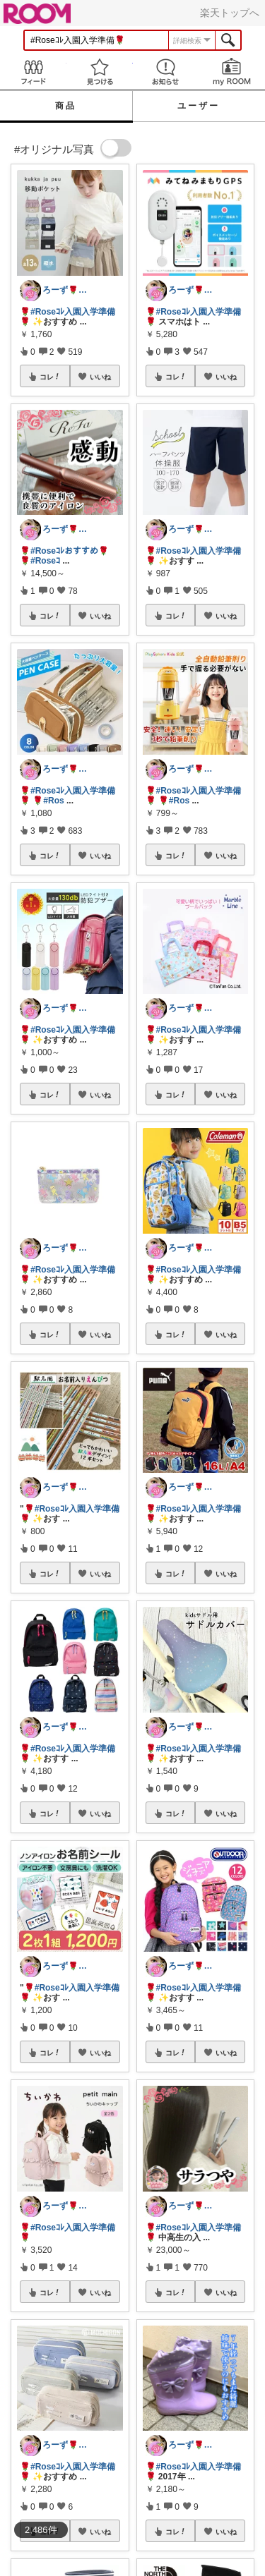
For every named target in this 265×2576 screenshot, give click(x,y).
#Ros (53, 801)
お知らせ (166, 71)
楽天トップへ (229, 12)
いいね (100, 376)
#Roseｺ (45, 561)
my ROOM (232, 71)
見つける (99, 71)
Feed (33, 71)
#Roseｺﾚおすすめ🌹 (69, 551)
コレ (50, 376)
